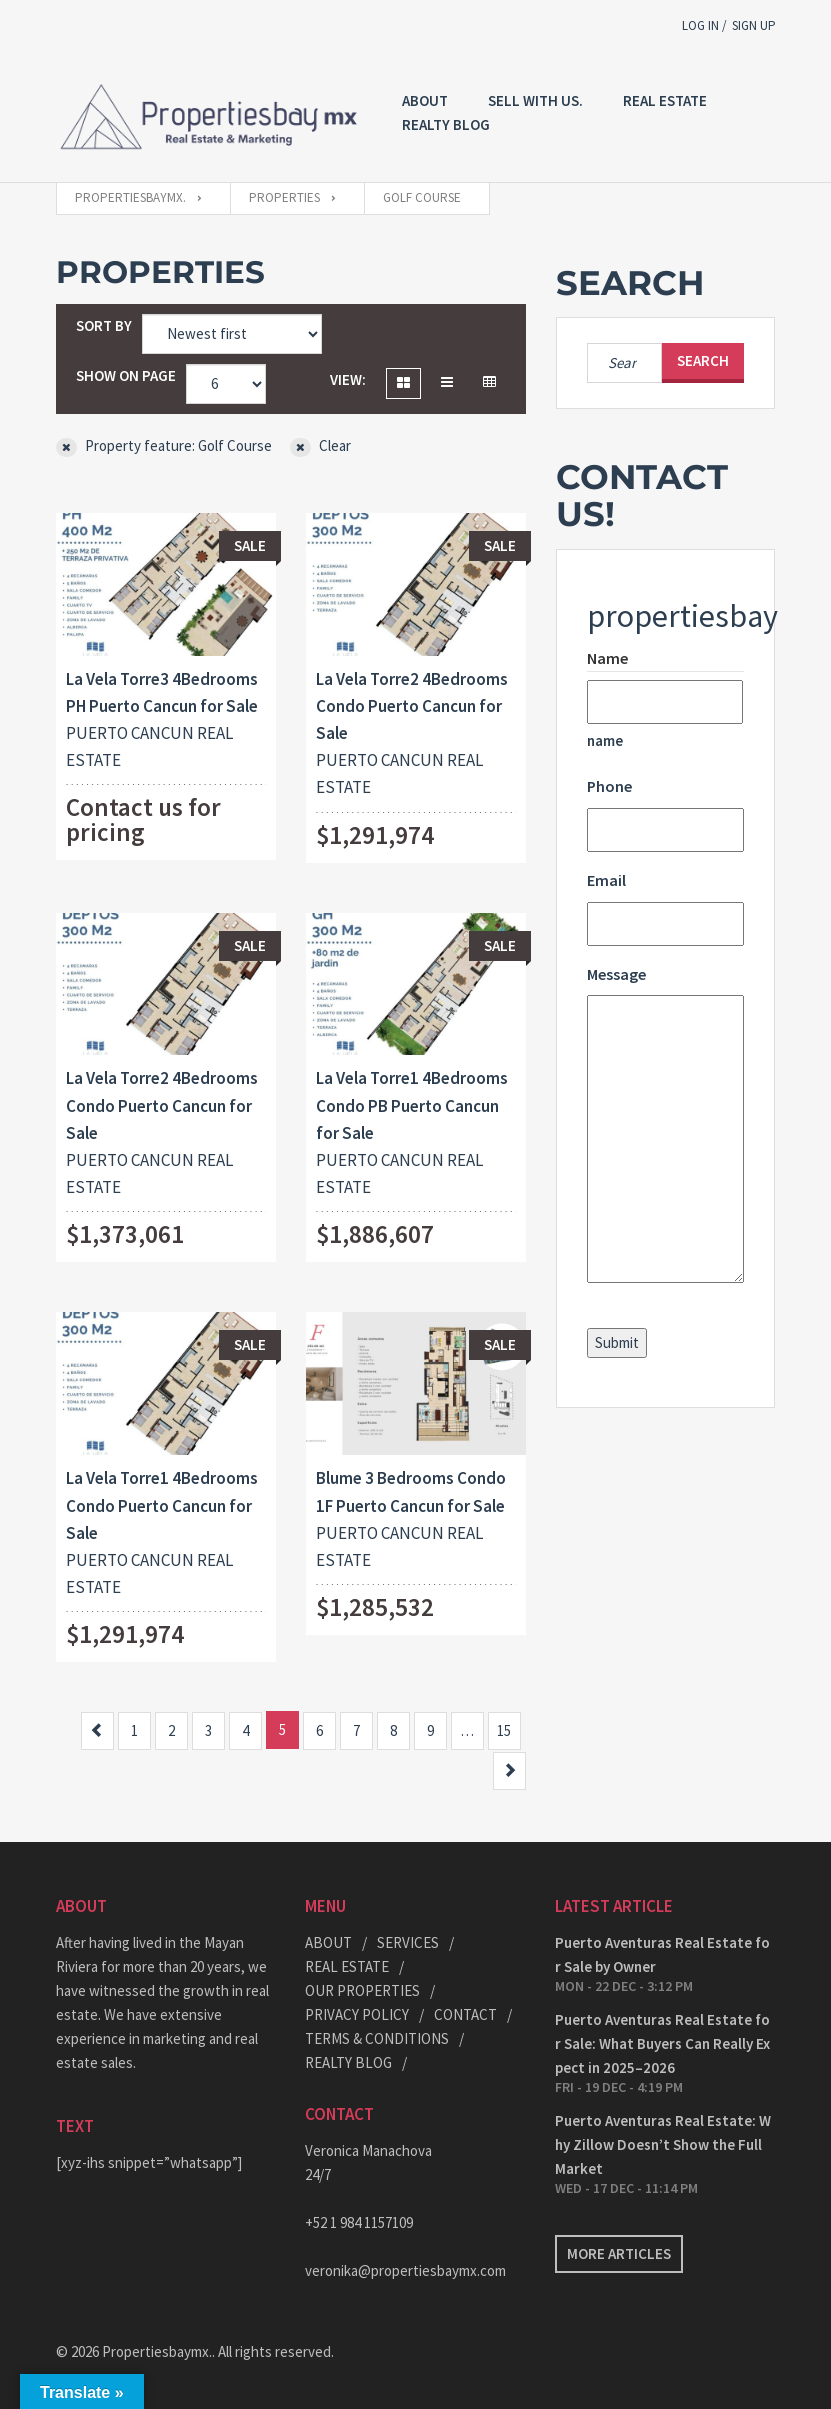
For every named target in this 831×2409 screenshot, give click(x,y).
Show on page (126, 375)
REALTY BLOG (446, 124)
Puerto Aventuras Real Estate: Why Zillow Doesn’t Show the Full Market (663, 2144)
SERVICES (408, 1942)
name (605, 740)
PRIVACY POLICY (357, 2014)
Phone (609, 786)
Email (606, 880)
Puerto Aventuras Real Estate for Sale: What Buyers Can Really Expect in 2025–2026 (662, 2043)
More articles (619, 2253)
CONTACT (465, 2014)
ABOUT (328, 1942)
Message (616, 974)
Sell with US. (535, 100)
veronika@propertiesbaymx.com (405, 2270)
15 (504, 1730)
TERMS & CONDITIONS (377, 2038)
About (425, 100)
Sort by (104, 325)
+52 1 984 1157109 (359, 2222)
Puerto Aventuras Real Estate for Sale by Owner (662, 1954)
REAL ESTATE (665, 100)
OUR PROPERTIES (362, 1990)
